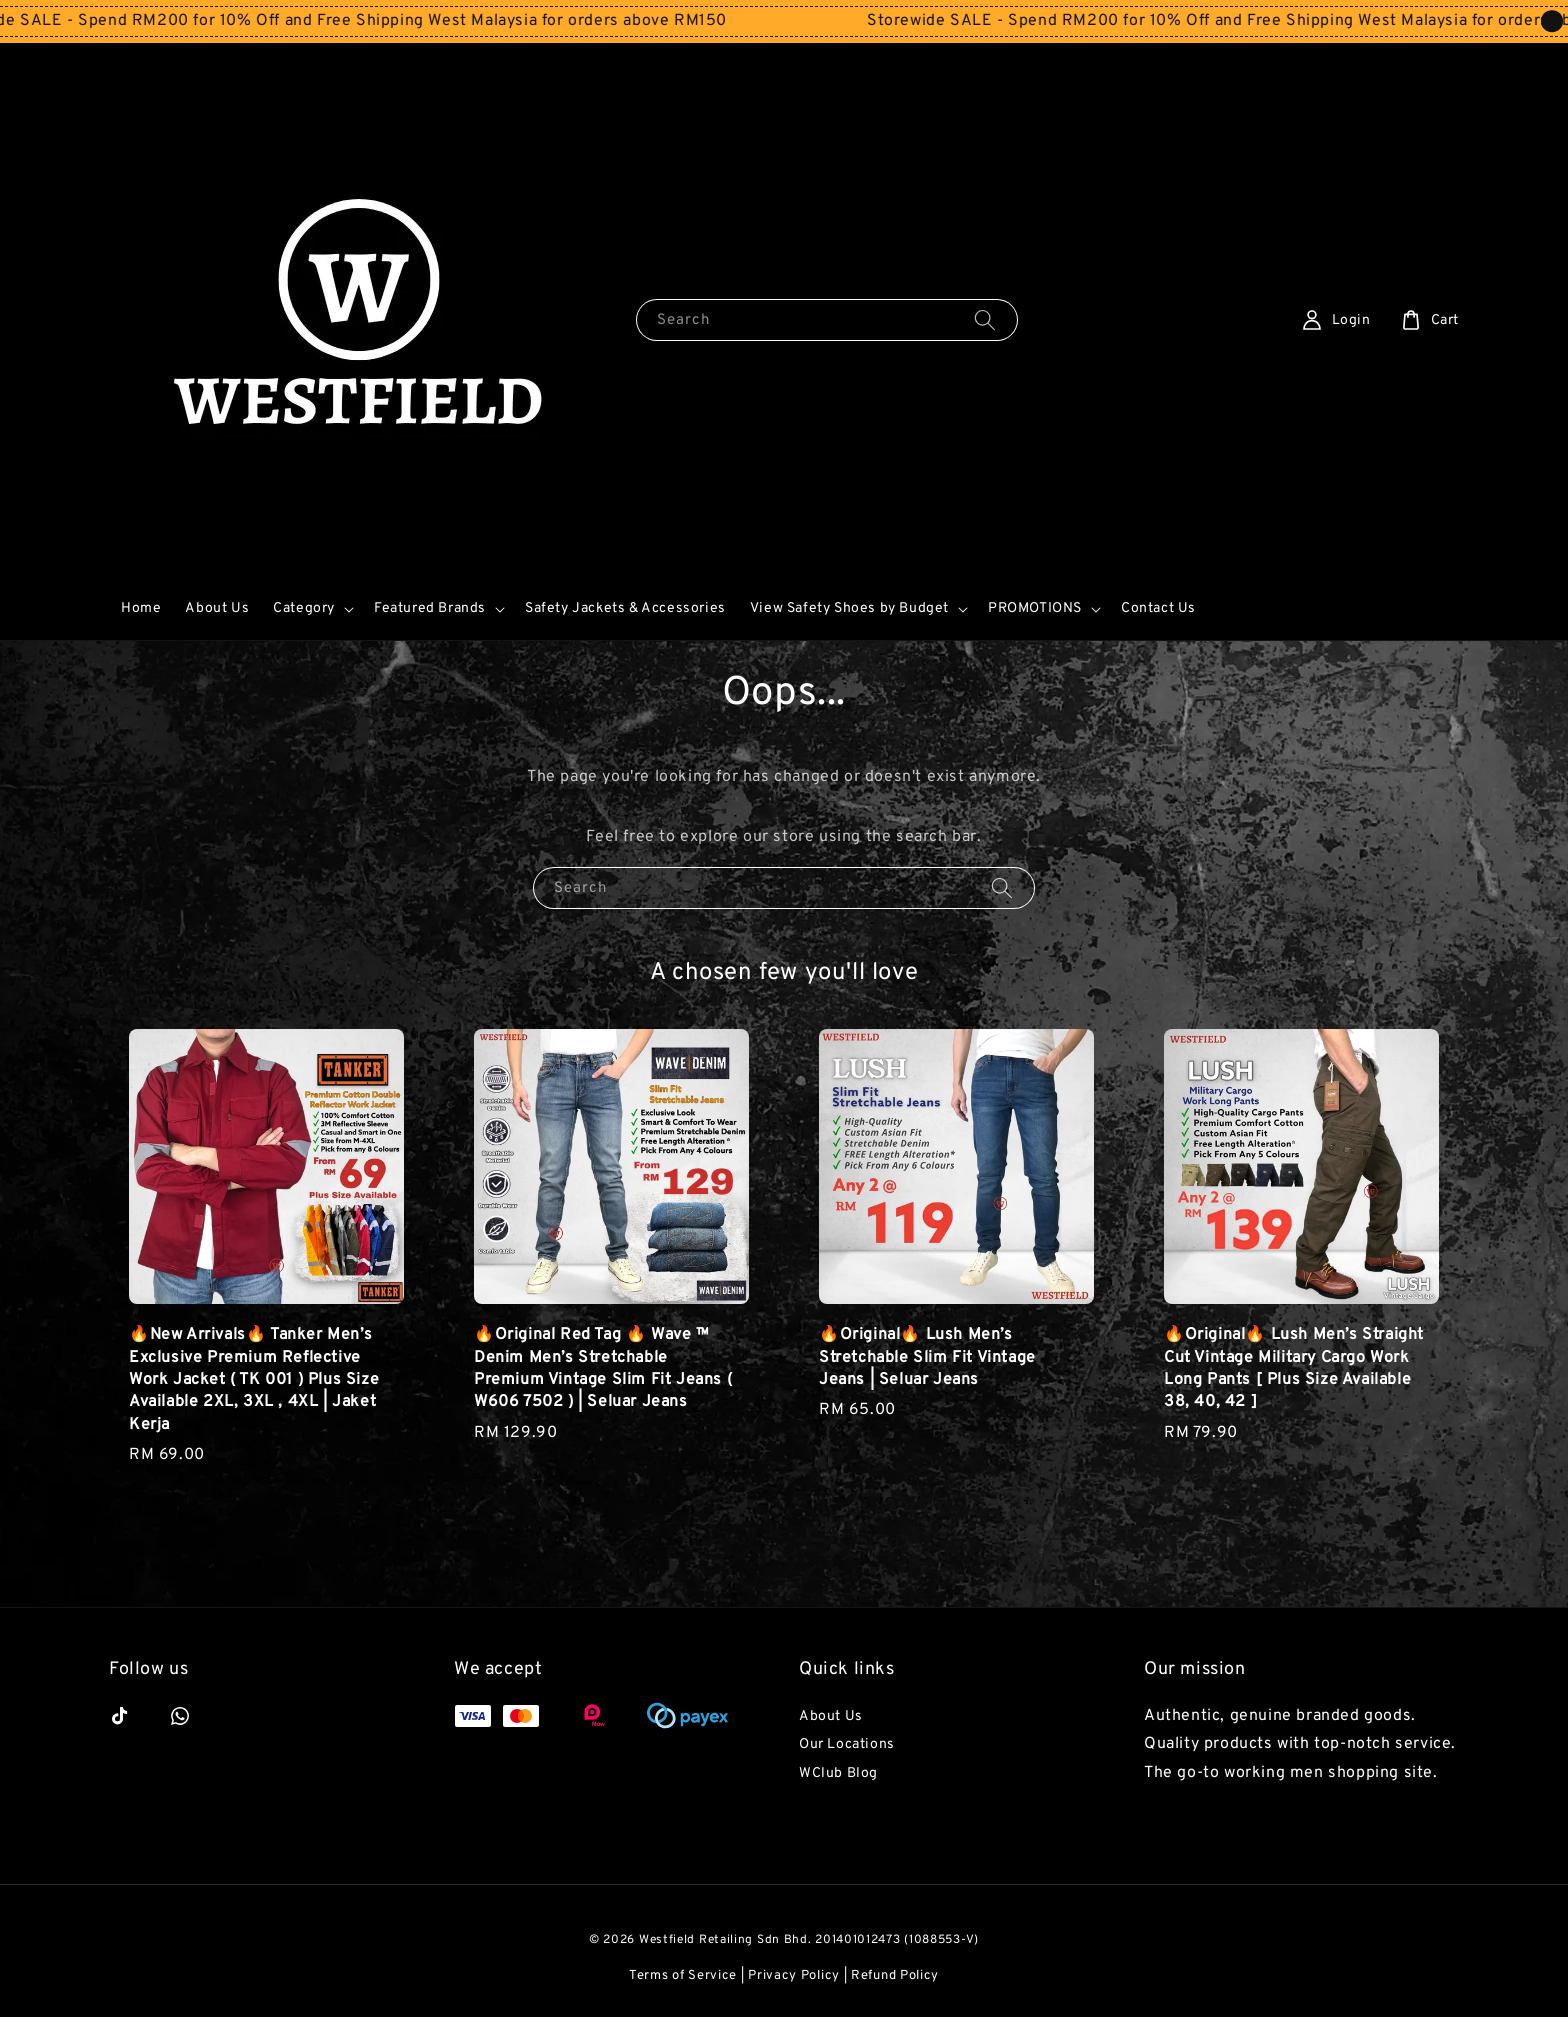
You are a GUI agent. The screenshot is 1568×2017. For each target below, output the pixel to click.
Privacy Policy (794, 1976)
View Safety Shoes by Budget (849, 608)
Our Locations (847, 1744)
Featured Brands (430, 608)
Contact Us (1158, 608)
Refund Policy (895, 1976)
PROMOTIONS (1035, 608)
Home (141, 608)
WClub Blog (838, 1773)
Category (304, 608)
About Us (217, 608)
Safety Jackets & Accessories (625, 608)
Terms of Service (683, 1976)
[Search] (985, 319)
